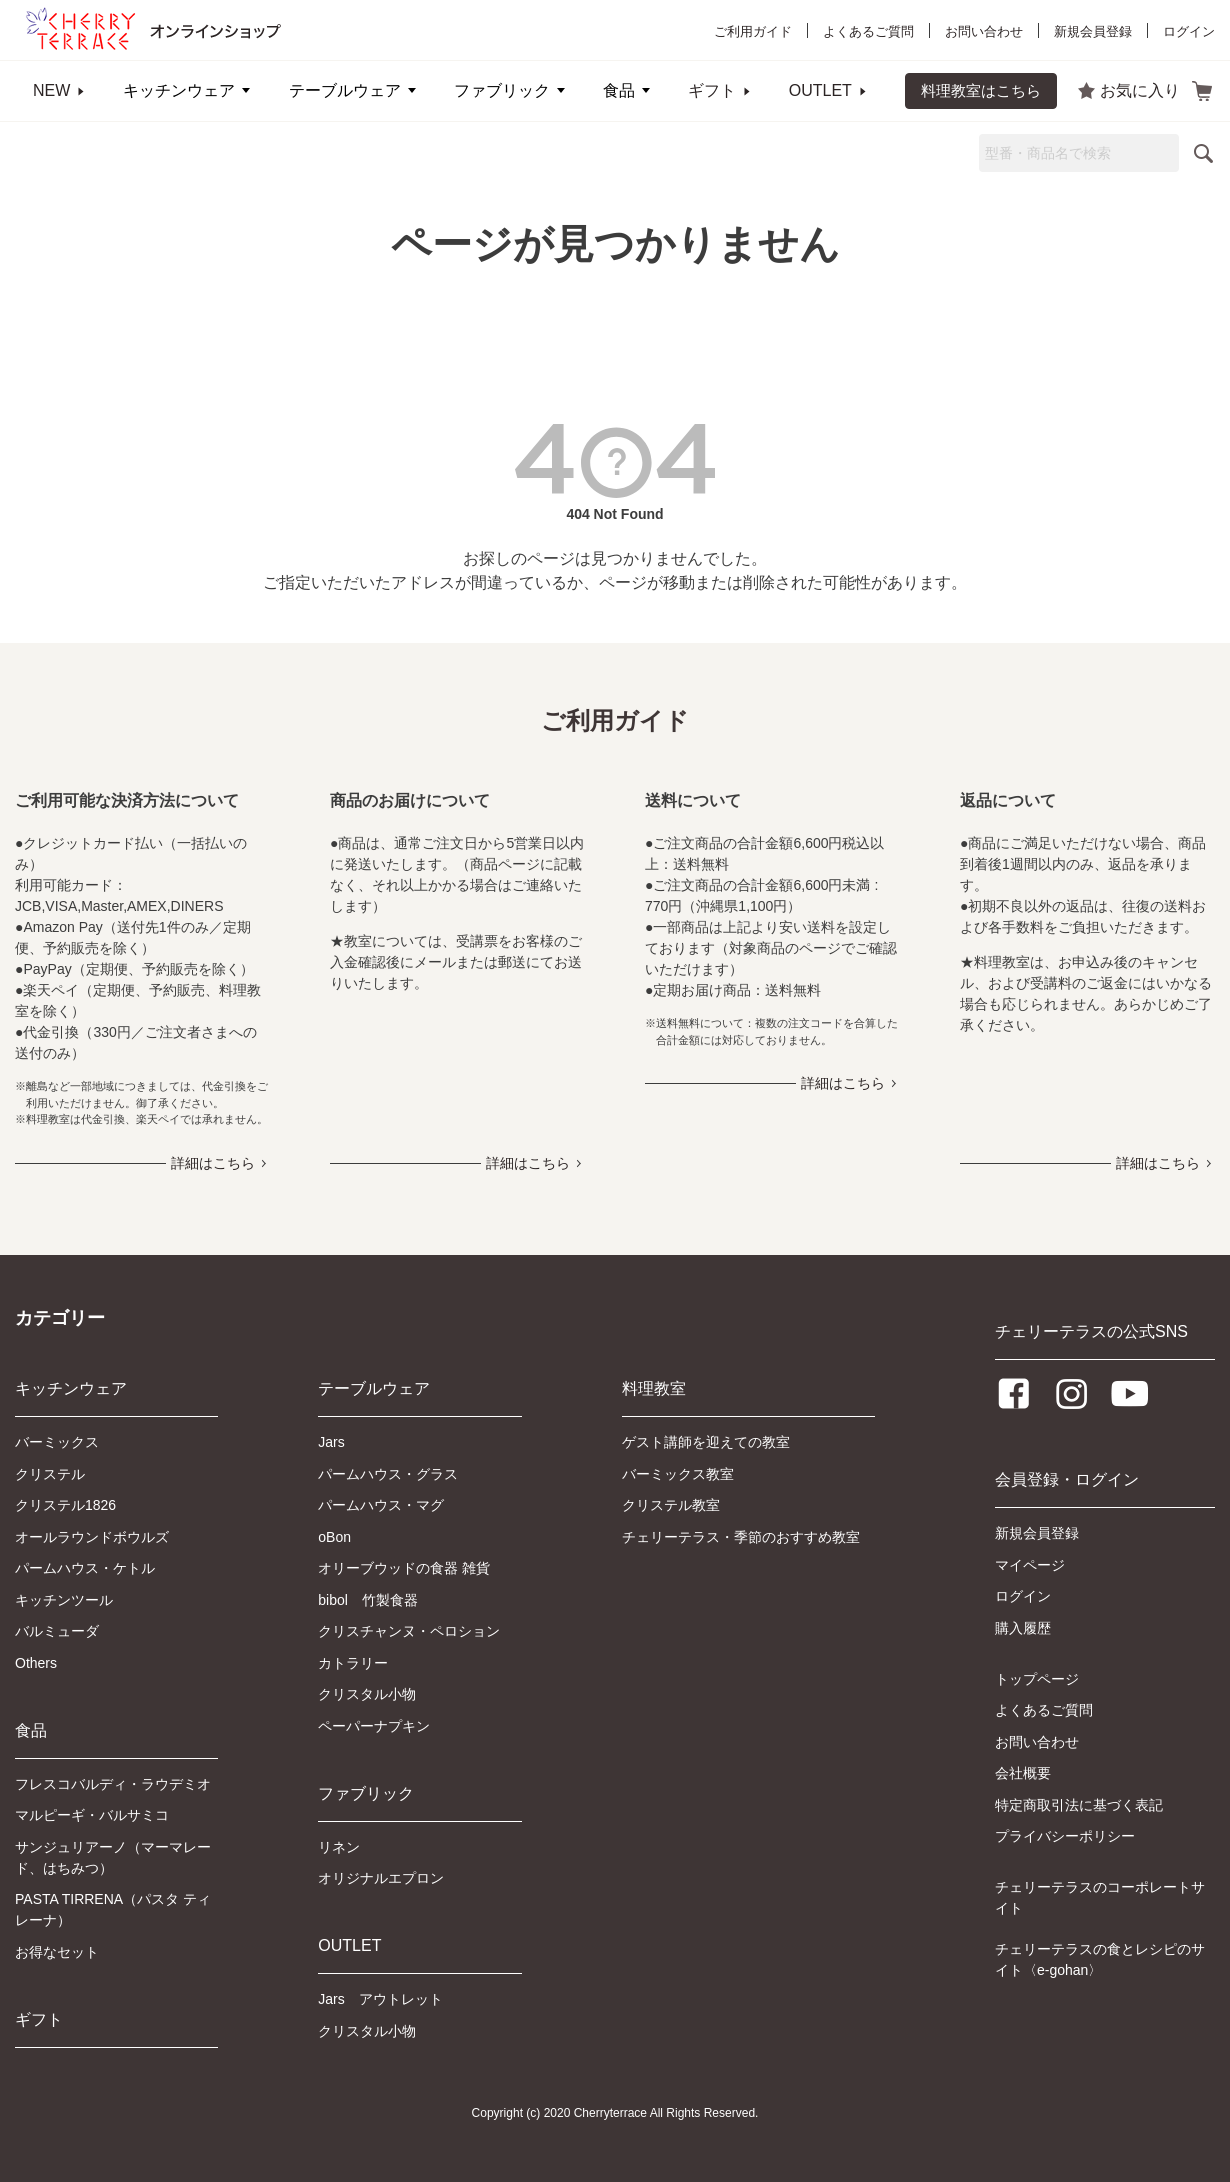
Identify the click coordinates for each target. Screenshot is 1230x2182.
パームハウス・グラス (388, 1474)
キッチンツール (64, 1600)
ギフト (712, 90)
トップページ (1037, 1679)
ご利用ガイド (753, 31)
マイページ (1030, 1565)
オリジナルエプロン (381, 1878)
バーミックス (57, 1442)
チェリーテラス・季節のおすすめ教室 (741, 1537)
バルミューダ (57, 1631)
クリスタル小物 (367, 1694)
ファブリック (502, 90)
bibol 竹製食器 (368, 1600)
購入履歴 (1023, 1628)
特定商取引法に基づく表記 (1079, 1805)
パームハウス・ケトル (85, 1568)
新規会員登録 (1093, 31)
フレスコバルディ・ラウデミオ (113, 1784)
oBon (334, 1537)
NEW (51, 90)
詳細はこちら (213, 1163)
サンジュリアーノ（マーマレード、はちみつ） (113, 1857)
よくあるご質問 (868, 31)
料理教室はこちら (981, 90)
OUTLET (820, 90)
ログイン (1189, 31)
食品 (619, 90)
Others (36, 1663)
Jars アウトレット (380, 1999)
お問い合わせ (984, 31)
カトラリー (353, 1663)
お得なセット (57, 1952)
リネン (339, 1847)
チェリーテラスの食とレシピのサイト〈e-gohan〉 (1100, 1959)
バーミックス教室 (678, 1474)
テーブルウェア (345, 90)
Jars (331, 1442)
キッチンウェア (179, 90)
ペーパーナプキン (374, 1726)
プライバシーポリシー (1065, 1836)
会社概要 (1023, 1773)
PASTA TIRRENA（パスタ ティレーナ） (113, 1909)
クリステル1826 (65, 1505)
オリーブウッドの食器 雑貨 (404, 1568)
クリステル (50, 1474)
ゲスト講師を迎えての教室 (706, 1442)
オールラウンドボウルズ (92, 1537)
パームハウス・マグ (381, 1505)
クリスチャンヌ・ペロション (409, 1631)
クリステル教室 (671, 1505)
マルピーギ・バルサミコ (92, 1815)
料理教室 (654, 1388)
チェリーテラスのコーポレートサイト (1100, 1897)
